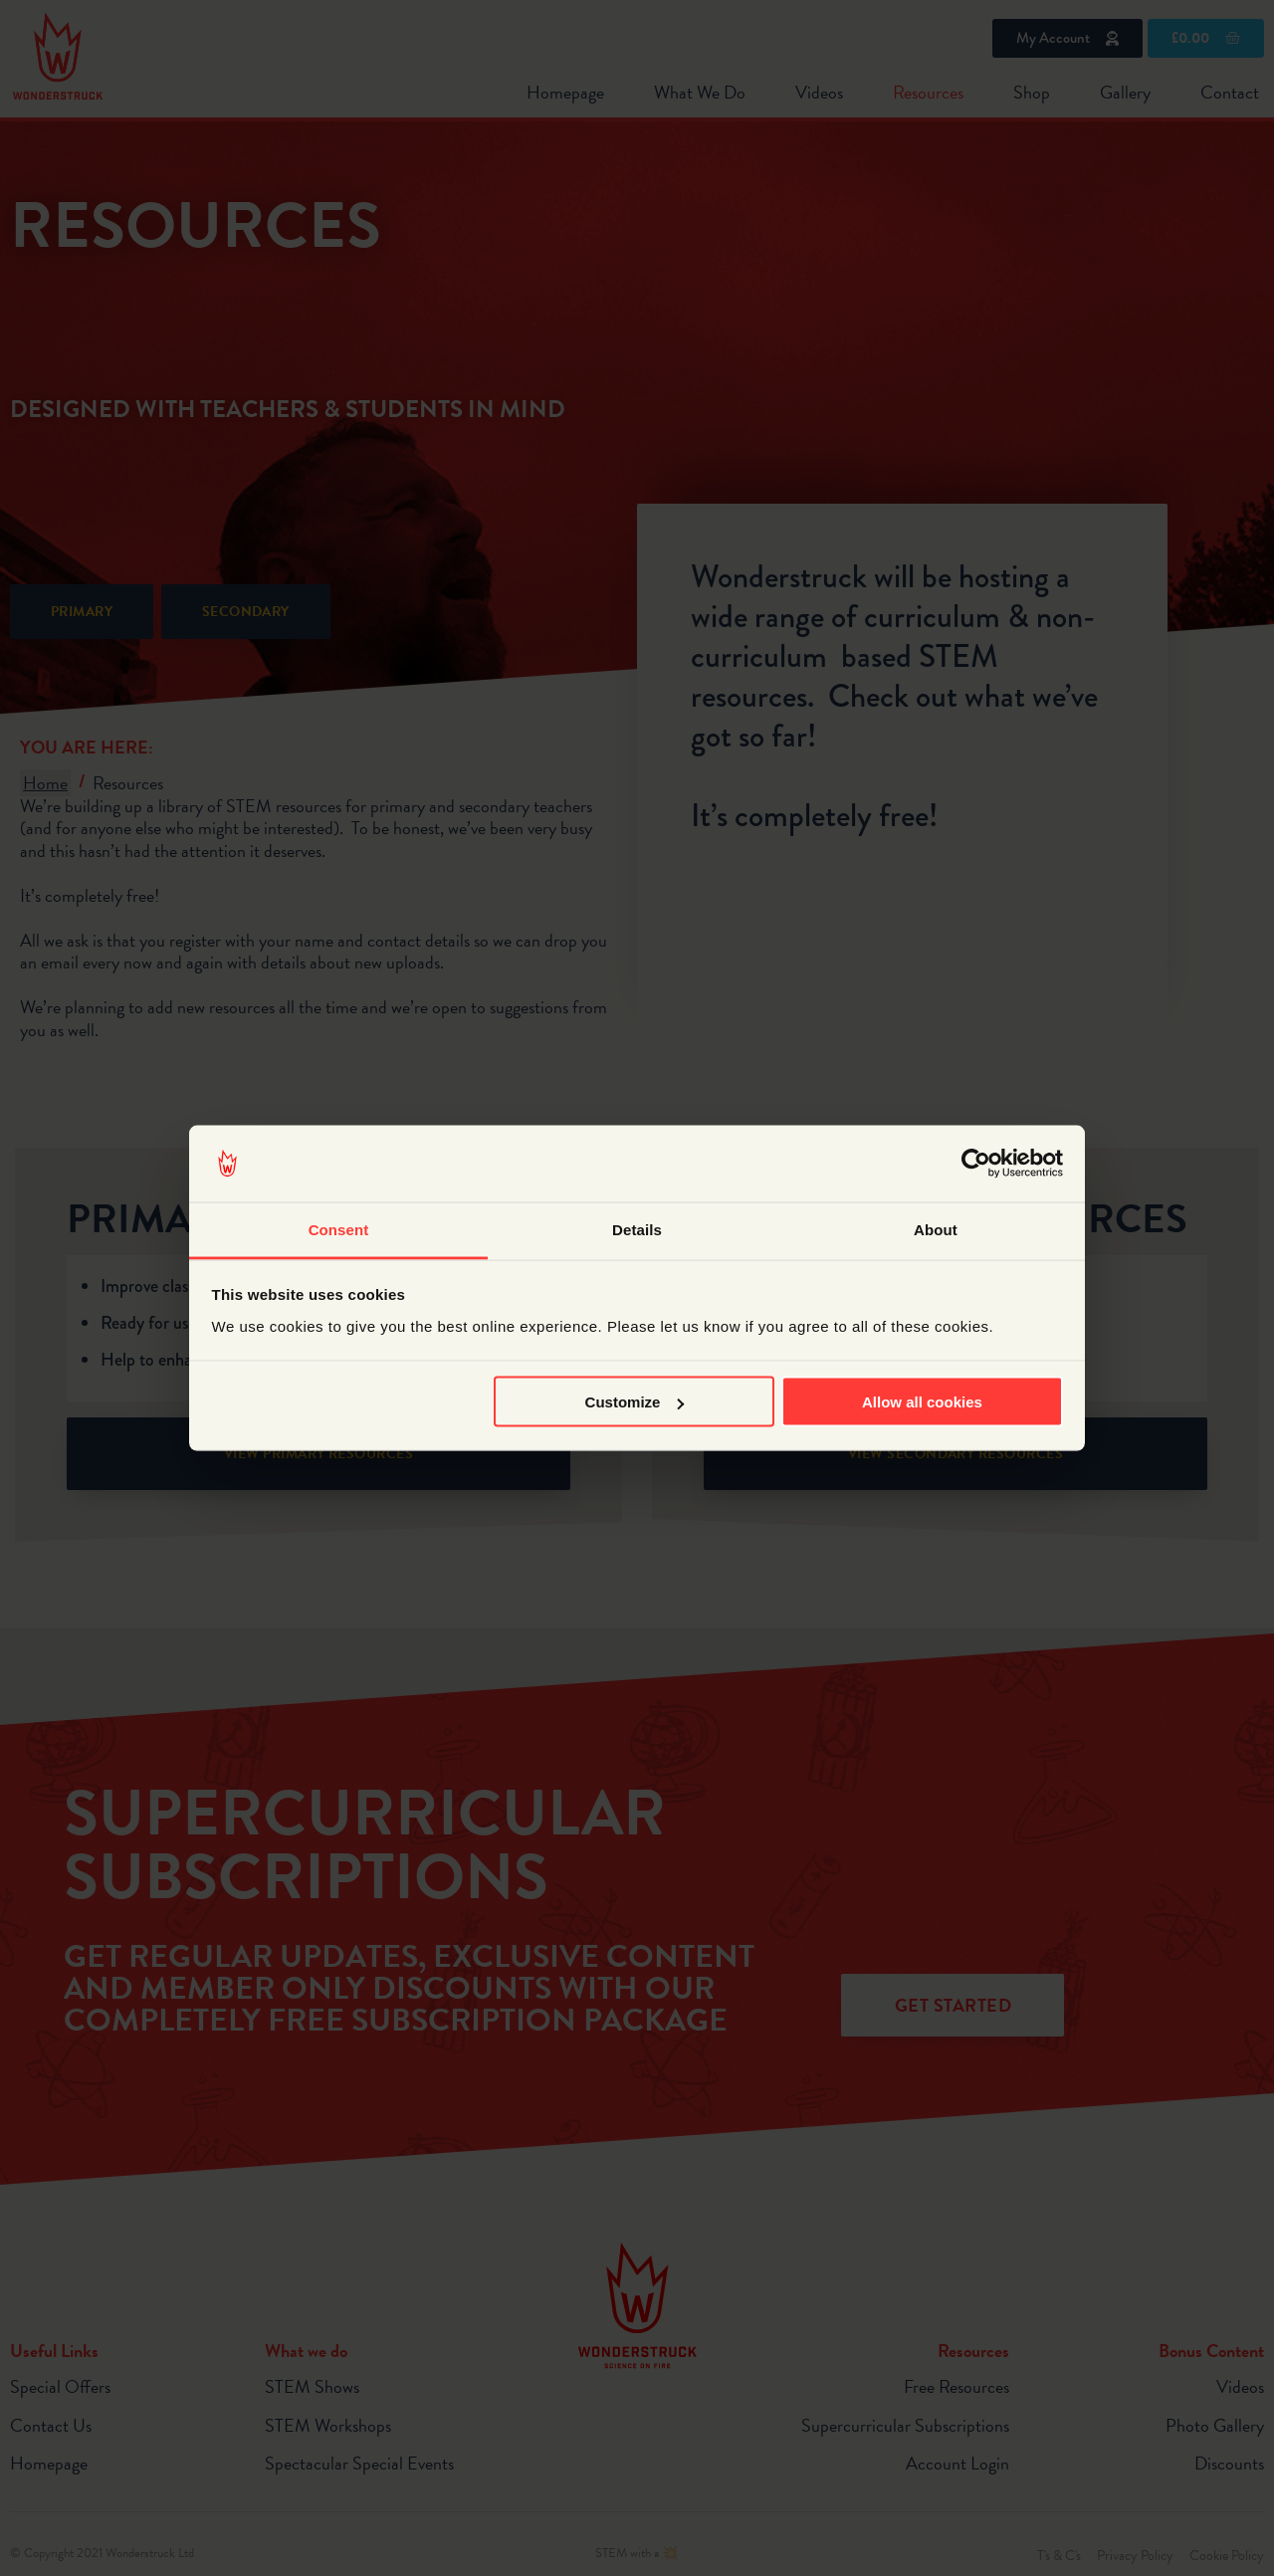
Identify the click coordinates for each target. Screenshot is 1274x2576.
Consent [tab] (339, 1228)
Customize (635, 1402)
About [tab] (935, 1228)
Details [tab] (637, 1228)
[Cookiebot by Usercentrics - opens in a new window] (976, 1164)
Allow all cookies (922, 1402)
